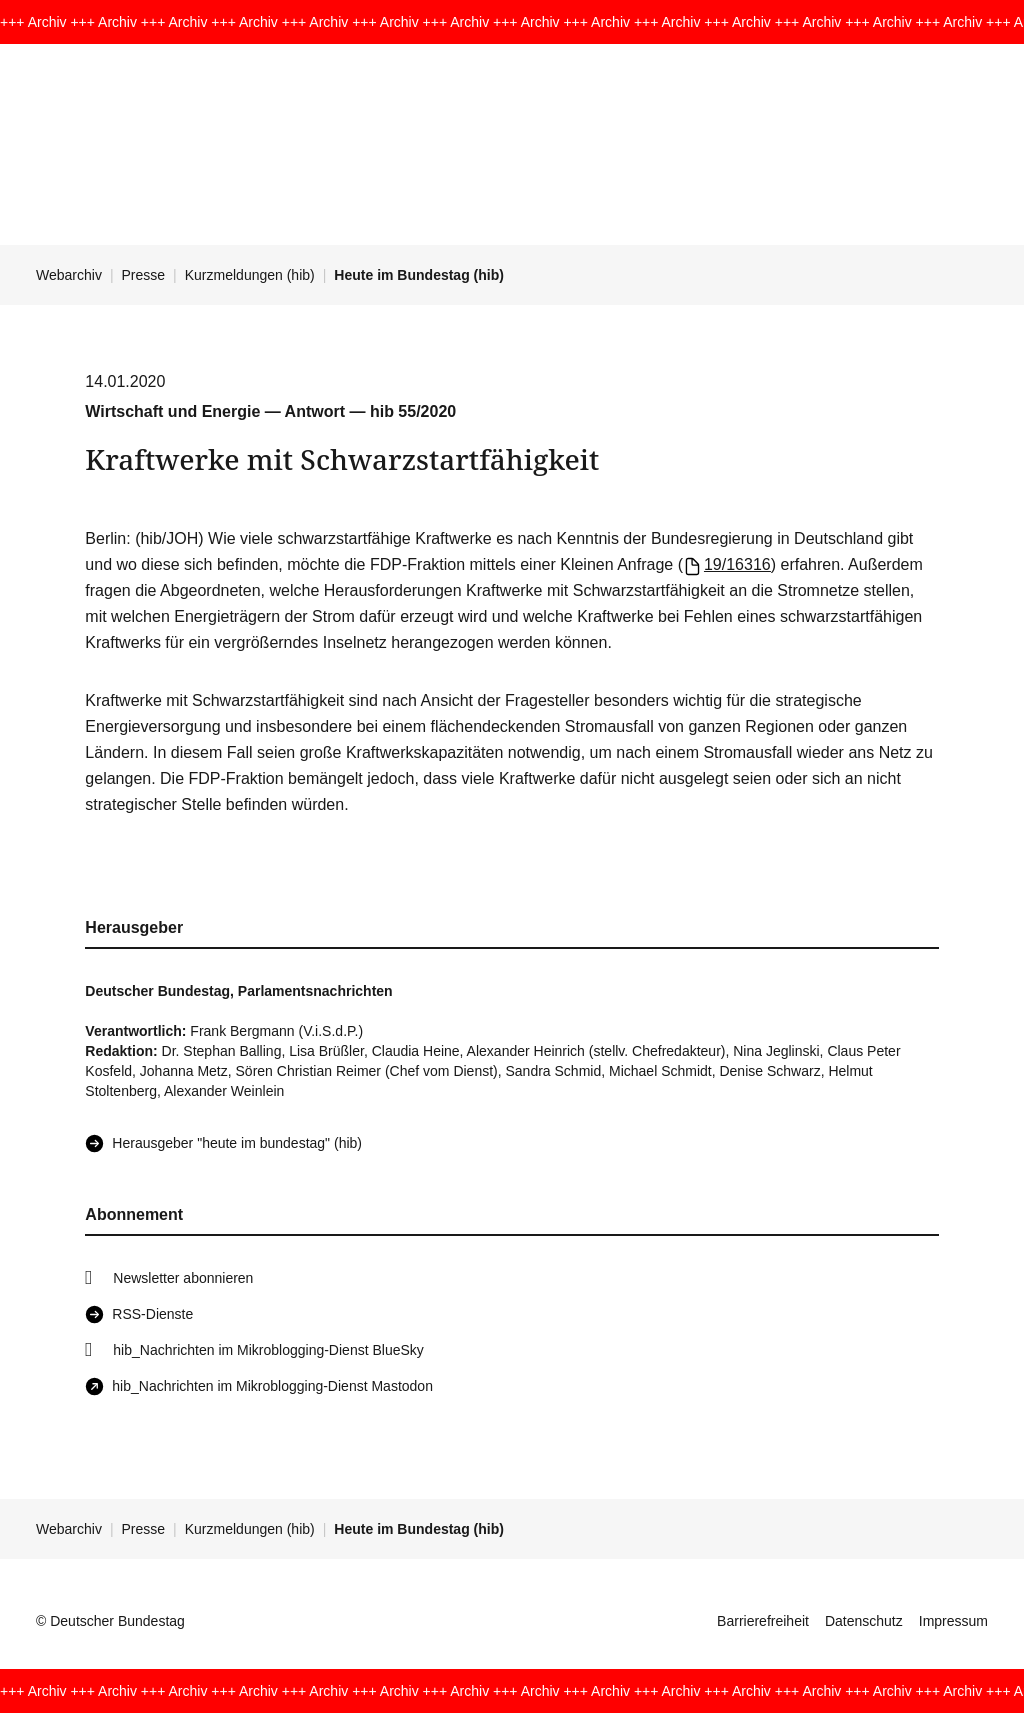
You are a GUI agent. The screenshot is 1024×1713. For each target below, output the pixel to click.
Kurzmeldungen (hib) (250, 275)
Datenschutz (864, 1621)
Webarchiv (69, 275)
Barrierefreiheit (763, 1621)
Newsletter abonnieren (183, 1278)
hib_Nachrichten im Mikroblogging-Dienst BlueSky (268, 1350)
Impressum (953, 1621)
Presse (144, 275)
